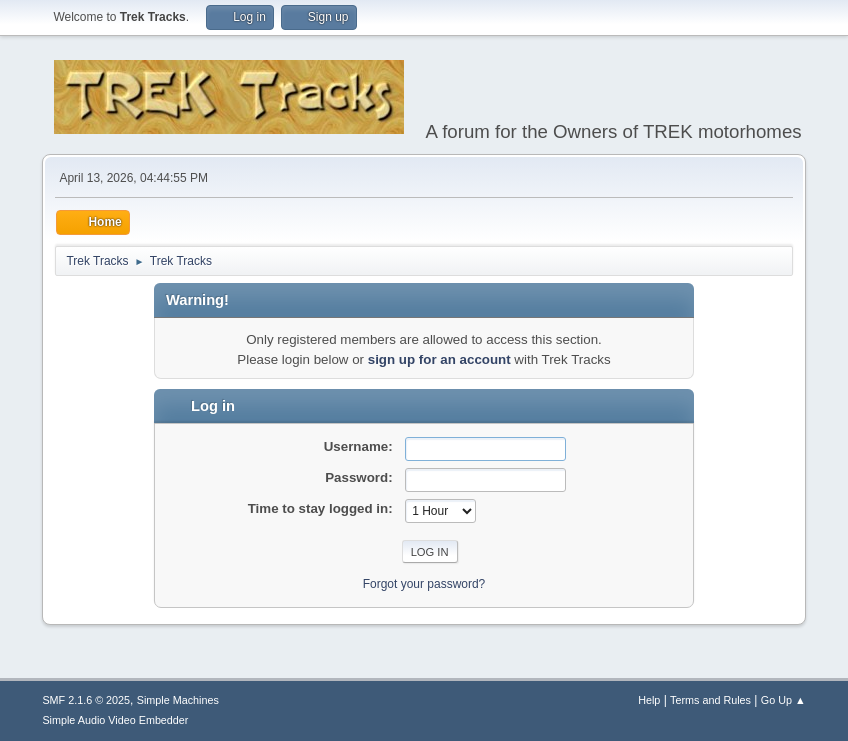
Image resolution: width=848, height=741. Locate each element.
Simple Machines (178, 700)
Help (649, 700)
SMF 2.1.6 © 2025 (86, 700)
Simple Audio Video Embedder (115, 720)
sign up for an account (439, 359)
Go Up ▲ (783, 700)
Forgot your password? (424, 584)
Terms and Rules (710, 700)
